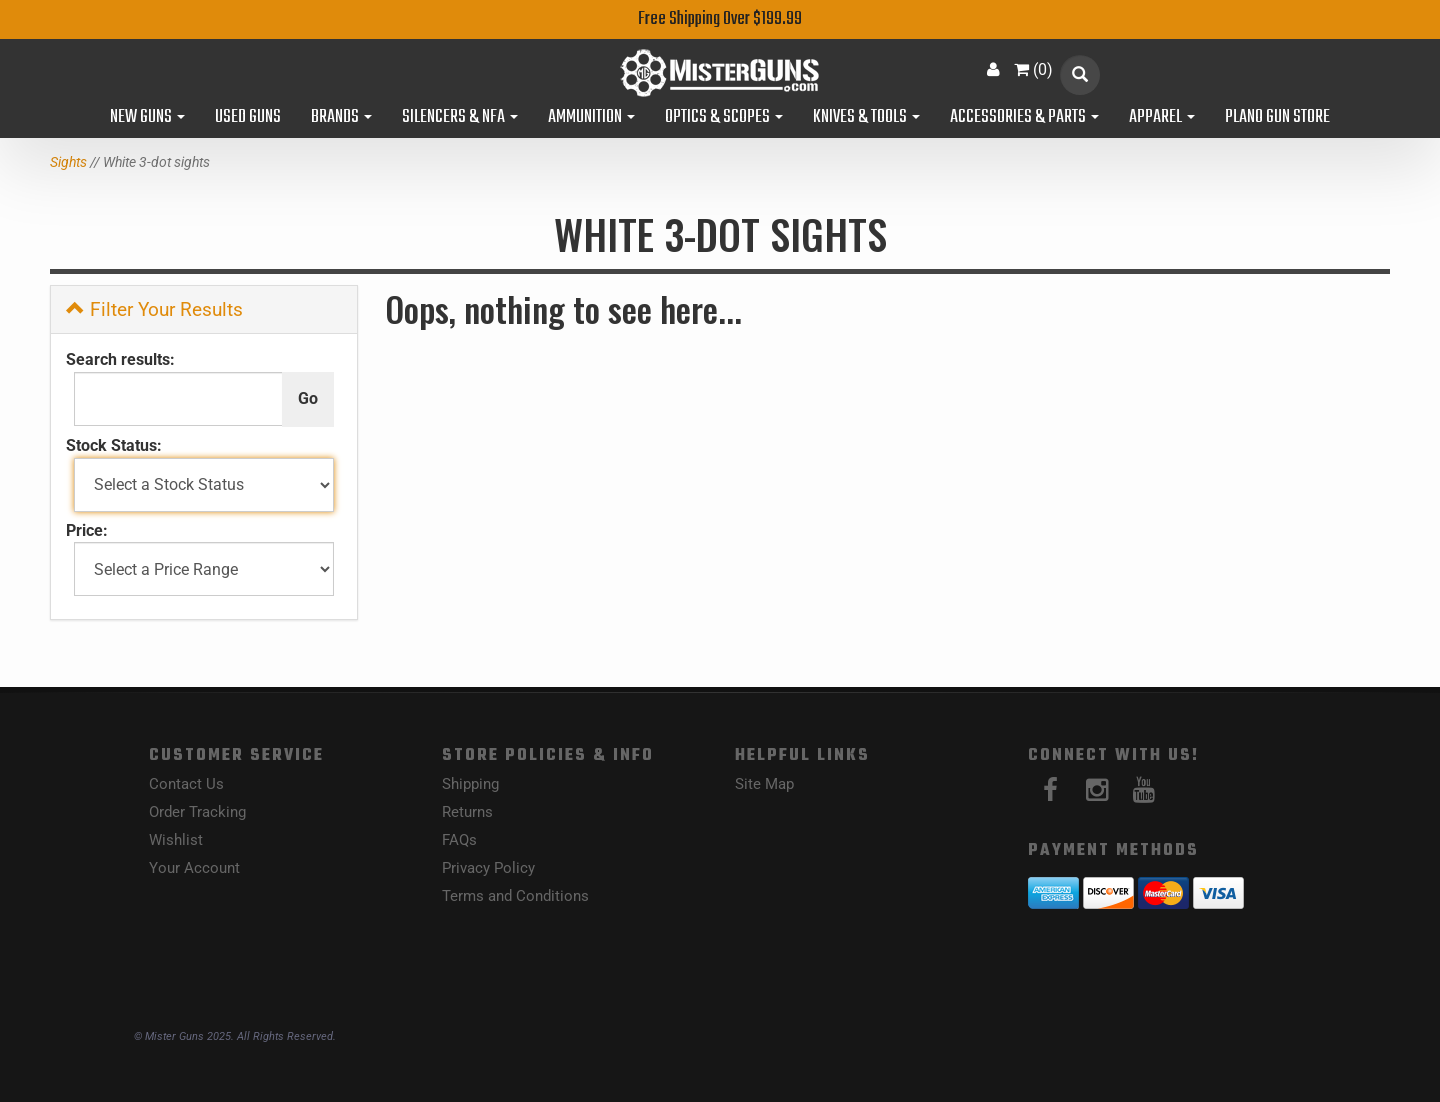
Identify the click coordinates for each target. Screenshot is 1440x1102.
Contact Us (186, 784)
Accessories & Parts (1024, 118)
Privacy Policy (488, 868)
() (1033, 69)
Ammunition (591, 118)
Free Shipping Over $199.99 (720, 19)
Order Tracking (197, 812)
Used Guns (248, 118)
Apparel (1162, 118)
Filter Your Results (154, 309)
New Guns (147, 118)
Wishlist (176, 840)
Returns (467, 812)
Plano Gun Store (1277, 118)
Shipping (470, 784)
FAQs (459, 840)
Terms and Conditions (515, 896)
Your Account (194, 868)
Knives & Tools (866, 118)
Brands (341, 118)
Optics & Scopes (724, 118)
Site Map (764, 784)
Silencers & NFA (460, 118)
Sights (68, 162)
